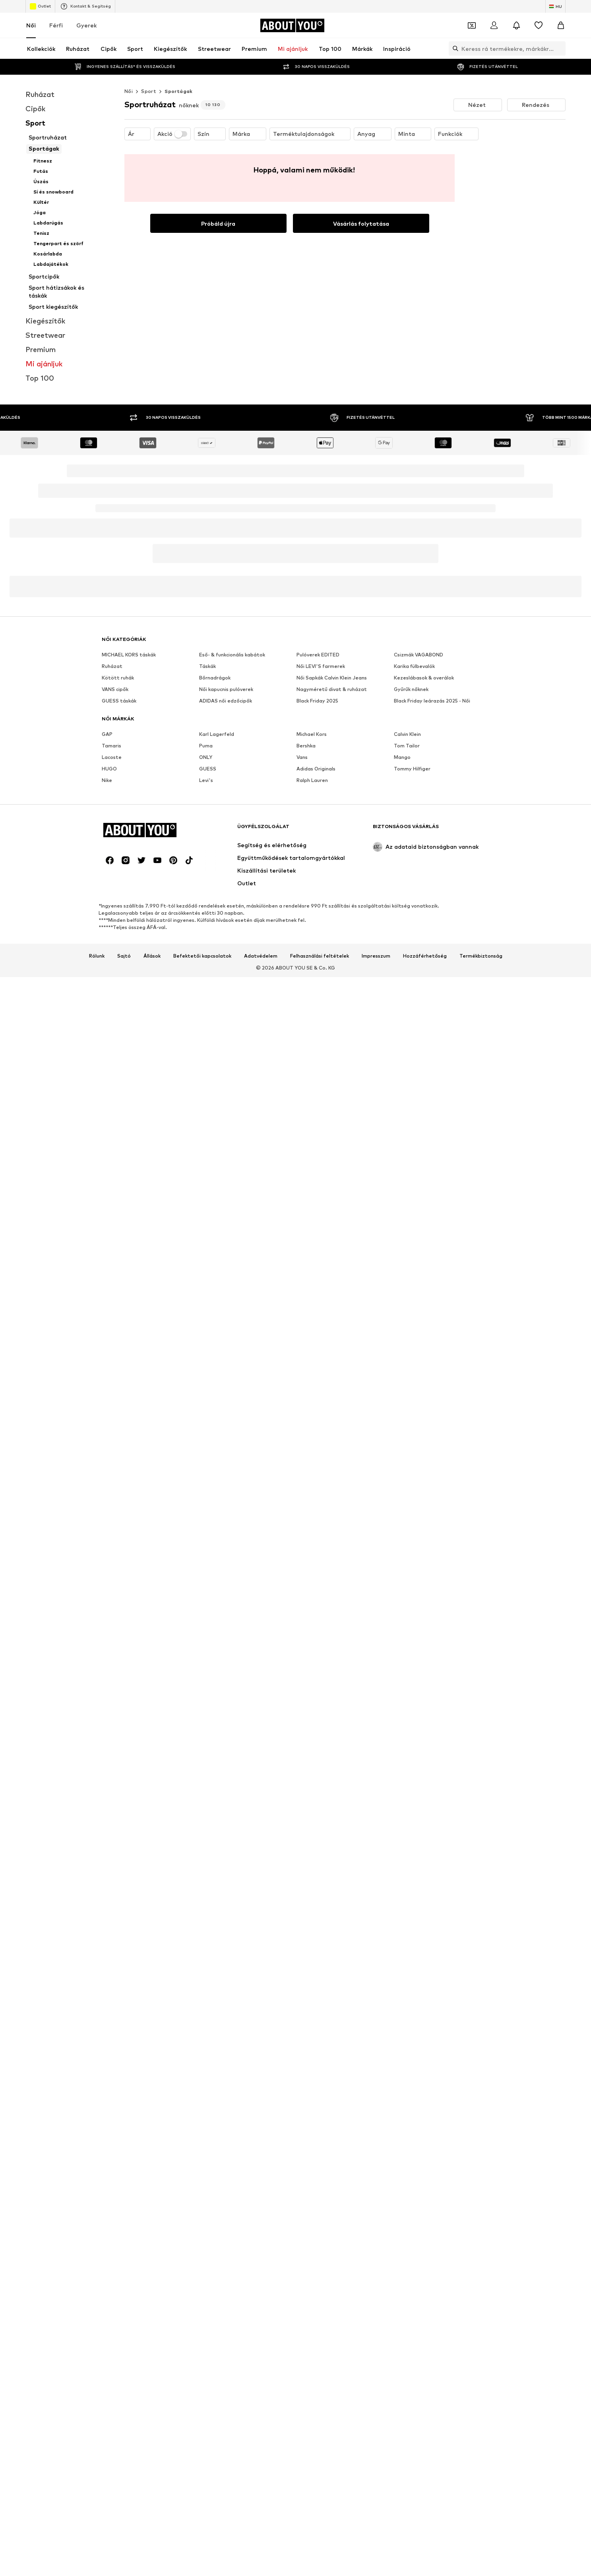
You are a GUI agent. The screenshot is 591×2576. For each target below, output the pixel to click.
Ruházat (112, 666)
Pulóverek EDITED (317, 655)
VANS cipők (115, 689)
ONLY (205, 757)
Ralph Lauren (312, 780)
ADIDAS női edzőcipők (225, 701)
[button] (477, 105)
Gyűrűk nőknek (411, 689)
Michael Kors (311, 734)
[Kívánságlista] (538, 25)
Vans (302, 757)
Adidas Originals (315, 769)
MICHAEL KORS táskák (129, 655)
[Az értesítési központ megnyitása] (516, 25)
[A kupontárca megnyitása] (472, 25)
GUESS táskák (119, 701)
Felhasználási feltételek (319, 956)
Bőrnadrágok (215, 678)
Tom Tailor (407, 746)
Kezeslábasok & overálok (424, 678)
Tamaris (111, 746)
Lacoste (112, 757)
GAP (107, 734)
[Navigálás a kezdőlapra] (292, 25)
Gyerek (86, 25)
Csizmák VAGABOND (418, 655)
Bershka (306, 746)
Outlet (40, 6)
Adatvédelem (260, 956)
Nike (107, 780)
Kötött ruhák (118, 678)
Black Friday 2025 (317, 701)
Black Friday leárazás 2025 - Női (432, 701)
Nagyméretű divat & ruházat (331, 689)
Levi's (206, 780)
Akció (172, 134)
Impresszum (376, 956)
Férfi (56, 25)
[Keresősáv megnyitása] (453, 48)
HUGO (109, 769)
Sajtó (124, 956)
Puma (206, 746)
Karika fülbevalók (414, 666)
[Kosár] (561, 25)
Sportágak (179, 91)
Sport (148, 91)
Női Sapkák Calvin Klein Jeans (331, 678)
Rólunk (97, 956)
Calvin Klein (407, 734)
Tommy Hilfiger (412, 769)
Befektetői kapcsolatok (202, 956)
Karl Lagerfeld (216, 734)
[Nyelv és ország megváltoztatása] (555, 6)
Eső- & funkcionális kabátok (232, 655)
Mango (402, 757)
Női (31, 25)
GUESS (207, 769)
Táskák (207, 666)
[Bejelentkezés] (494, 25)
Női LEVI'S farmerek (320, 666)
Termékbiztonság (480, 956)
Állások (152, 956)
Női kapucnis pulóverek (226, 689)
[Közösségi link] (109, 860)
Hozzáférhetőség (425, 956)
